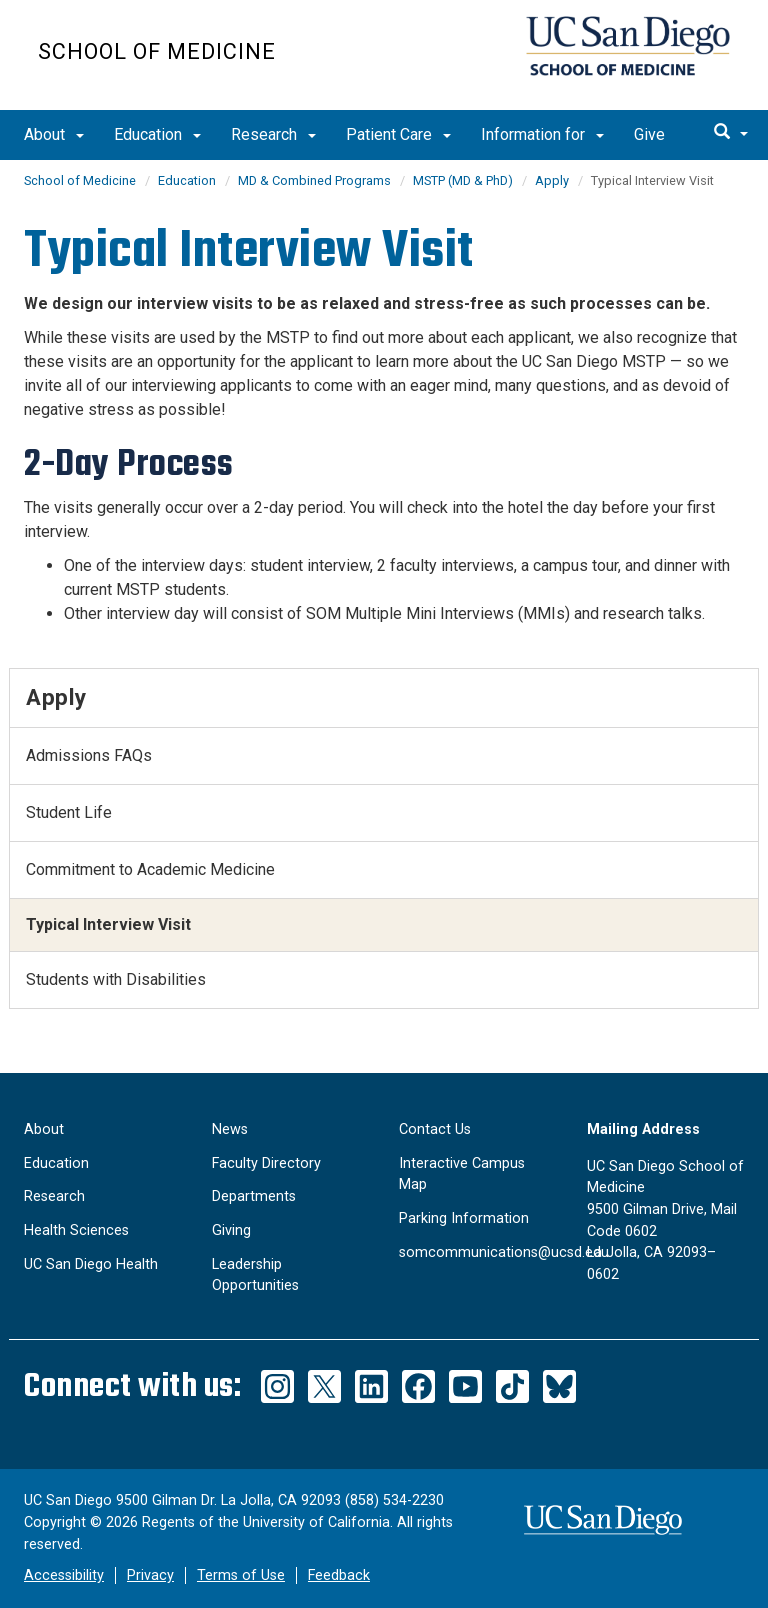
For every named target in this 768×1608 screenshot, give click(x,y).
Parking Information (464, 1218)
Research (273, 134)
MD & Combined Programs (314, 180)
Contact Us (435, 1129)
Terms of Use (241, 1575)
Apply (552, 180)
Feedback (339, 1575)
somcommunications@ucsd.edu (504, 1252)
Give (649, 134)
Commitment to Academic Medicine (150, 869)
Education (157, 134)
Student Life (69, 812)
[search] (731, 133)
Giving (231, 1230)
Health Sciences (76, 1230)
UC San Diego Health (91, 1264)
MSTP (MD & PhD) (463, 180)
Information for (542, 134)
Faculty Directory (266, 1163)
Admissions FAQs (89, 755)
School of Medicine (157, 51)
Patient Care (398, 134)
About (54, 134)
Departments (254, 1196)
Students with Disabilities (116, 979)
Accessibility (64, 1575)
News (230, 1129)
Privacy (150, 1575)
